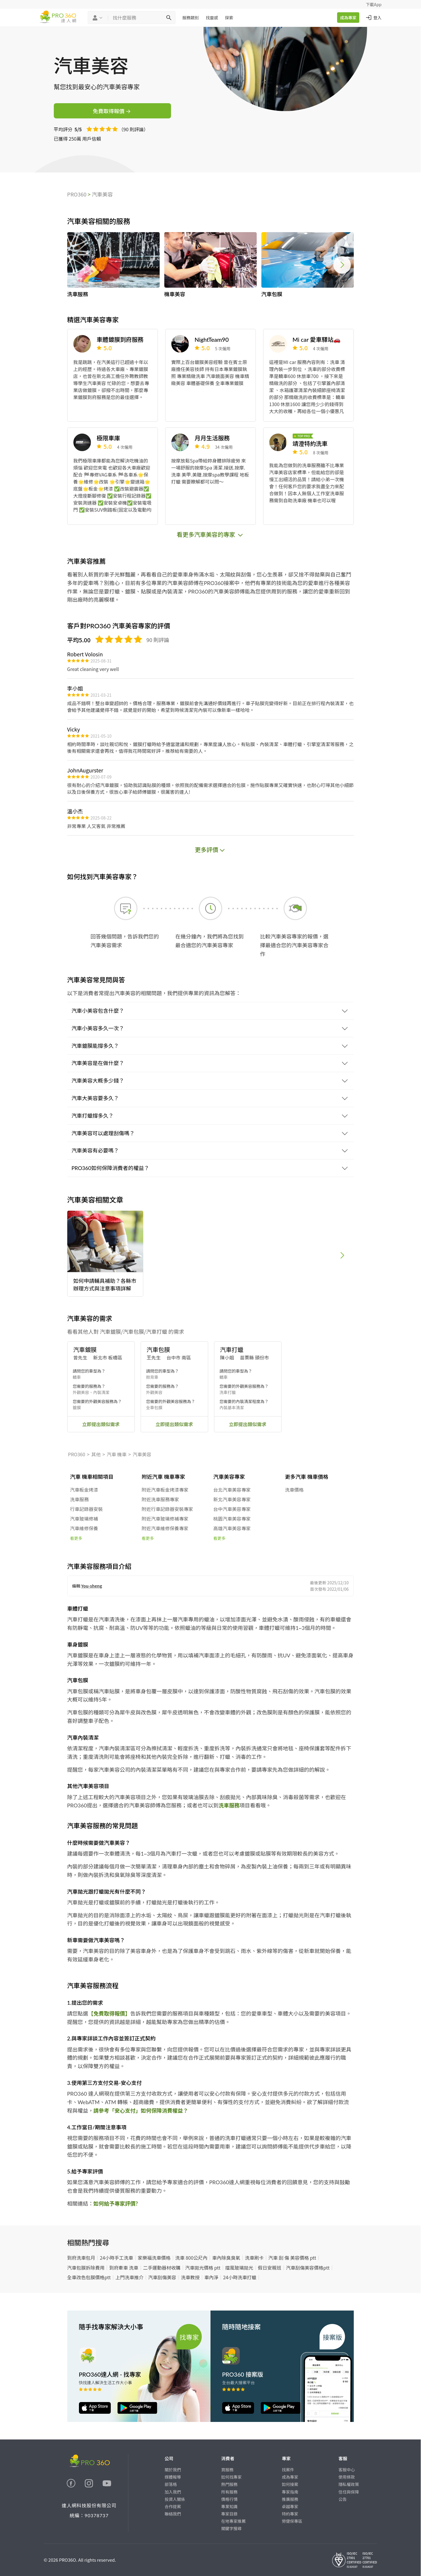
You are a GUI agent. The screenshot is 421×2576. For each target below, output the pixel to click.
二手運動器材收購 (161, 2267)
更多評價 (210, 849)
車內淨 (211, 2277)
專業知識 (229, 2506)
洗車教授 (190, 2277)
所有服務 (229, 2492)
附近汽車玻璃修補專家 (165, 1518)
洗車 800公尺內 (191, 2257)
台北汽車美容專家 (232, 1490)
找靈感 (212, 17)
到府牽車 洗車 (124, 2267)
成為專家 (348, 17)
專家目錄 (229, 2514)
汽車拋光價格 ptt (202, 2267)
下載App (374, 4)
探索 (229, 17)
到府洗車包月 (81, 2257)
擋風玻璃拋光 (239, 2267)
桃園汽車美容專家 (232, 1518)
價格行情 (229, 2499)
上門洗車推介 (129, 2277)
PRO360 (77, 194)
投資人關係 (175, 2499)
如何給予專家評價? (116, 2203)
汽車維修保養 (84, 1528)
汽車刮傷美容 (162, 2277)
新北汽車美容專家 (232, 1499)
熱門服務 (229, 2484)
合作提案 (173, 2506)
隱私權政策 (349, 2484)
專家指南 (290, 2492)
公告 (343, 2499)
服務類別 (190, 17)
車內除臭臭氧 (226, 2257)
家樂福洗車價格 (154, 2257)
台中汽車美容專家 (232, 1509)
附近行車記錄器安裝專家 (167, 1509)
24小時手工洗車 (116, 2257)
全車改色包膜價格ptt (89, 2277)
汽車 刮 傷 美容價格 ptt (292, 2257)
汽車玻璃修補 (84, 1518)
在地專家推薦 (233, 2521)
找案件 (288, 2470)
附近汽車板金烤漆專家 (165, 1490)
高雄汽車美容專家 (232, 1528)
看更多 (76, 1538)
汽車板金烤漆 (84, 1490)
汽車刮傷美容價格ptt (307, 2267)
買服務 (227, 2470)
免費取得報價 (112, 111)
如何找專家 (231, 2477)
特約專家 (290, 2514)
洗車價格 (294, 1490)
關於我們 (173, 2470)
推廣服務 (290, 2499)
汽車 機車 (117, 1454)
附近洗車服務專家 (160, 1499)
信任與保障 (349, 2492)
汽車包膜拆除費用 (86, 2267)
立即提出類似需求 (101, 1424)
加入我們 (173, 2492)
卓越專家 (290, 2506)
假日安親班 (269, 2267)
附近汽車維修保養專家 (165, 1528)
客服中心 (347, 2470)
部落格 (171, 2484)
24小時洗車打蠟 (239, 2277)
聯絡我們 (173, 2514)
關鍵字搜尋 (231, 2528)
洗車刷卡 (254, 2257)
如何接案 (290, 2484)
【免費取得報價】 (109, 2013)
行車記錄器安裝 (86, 1509)
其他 (96, 1454)
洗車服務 (79, 1499)
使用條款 (347, 2477)
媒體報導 (173, 2477)
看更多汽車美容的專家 (210, 534)
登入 (373, 17)
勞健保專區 (292, 2521)
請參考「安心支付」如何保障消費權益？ (141, 2110)
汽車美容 (102, 194)
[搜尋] (168, 17)
